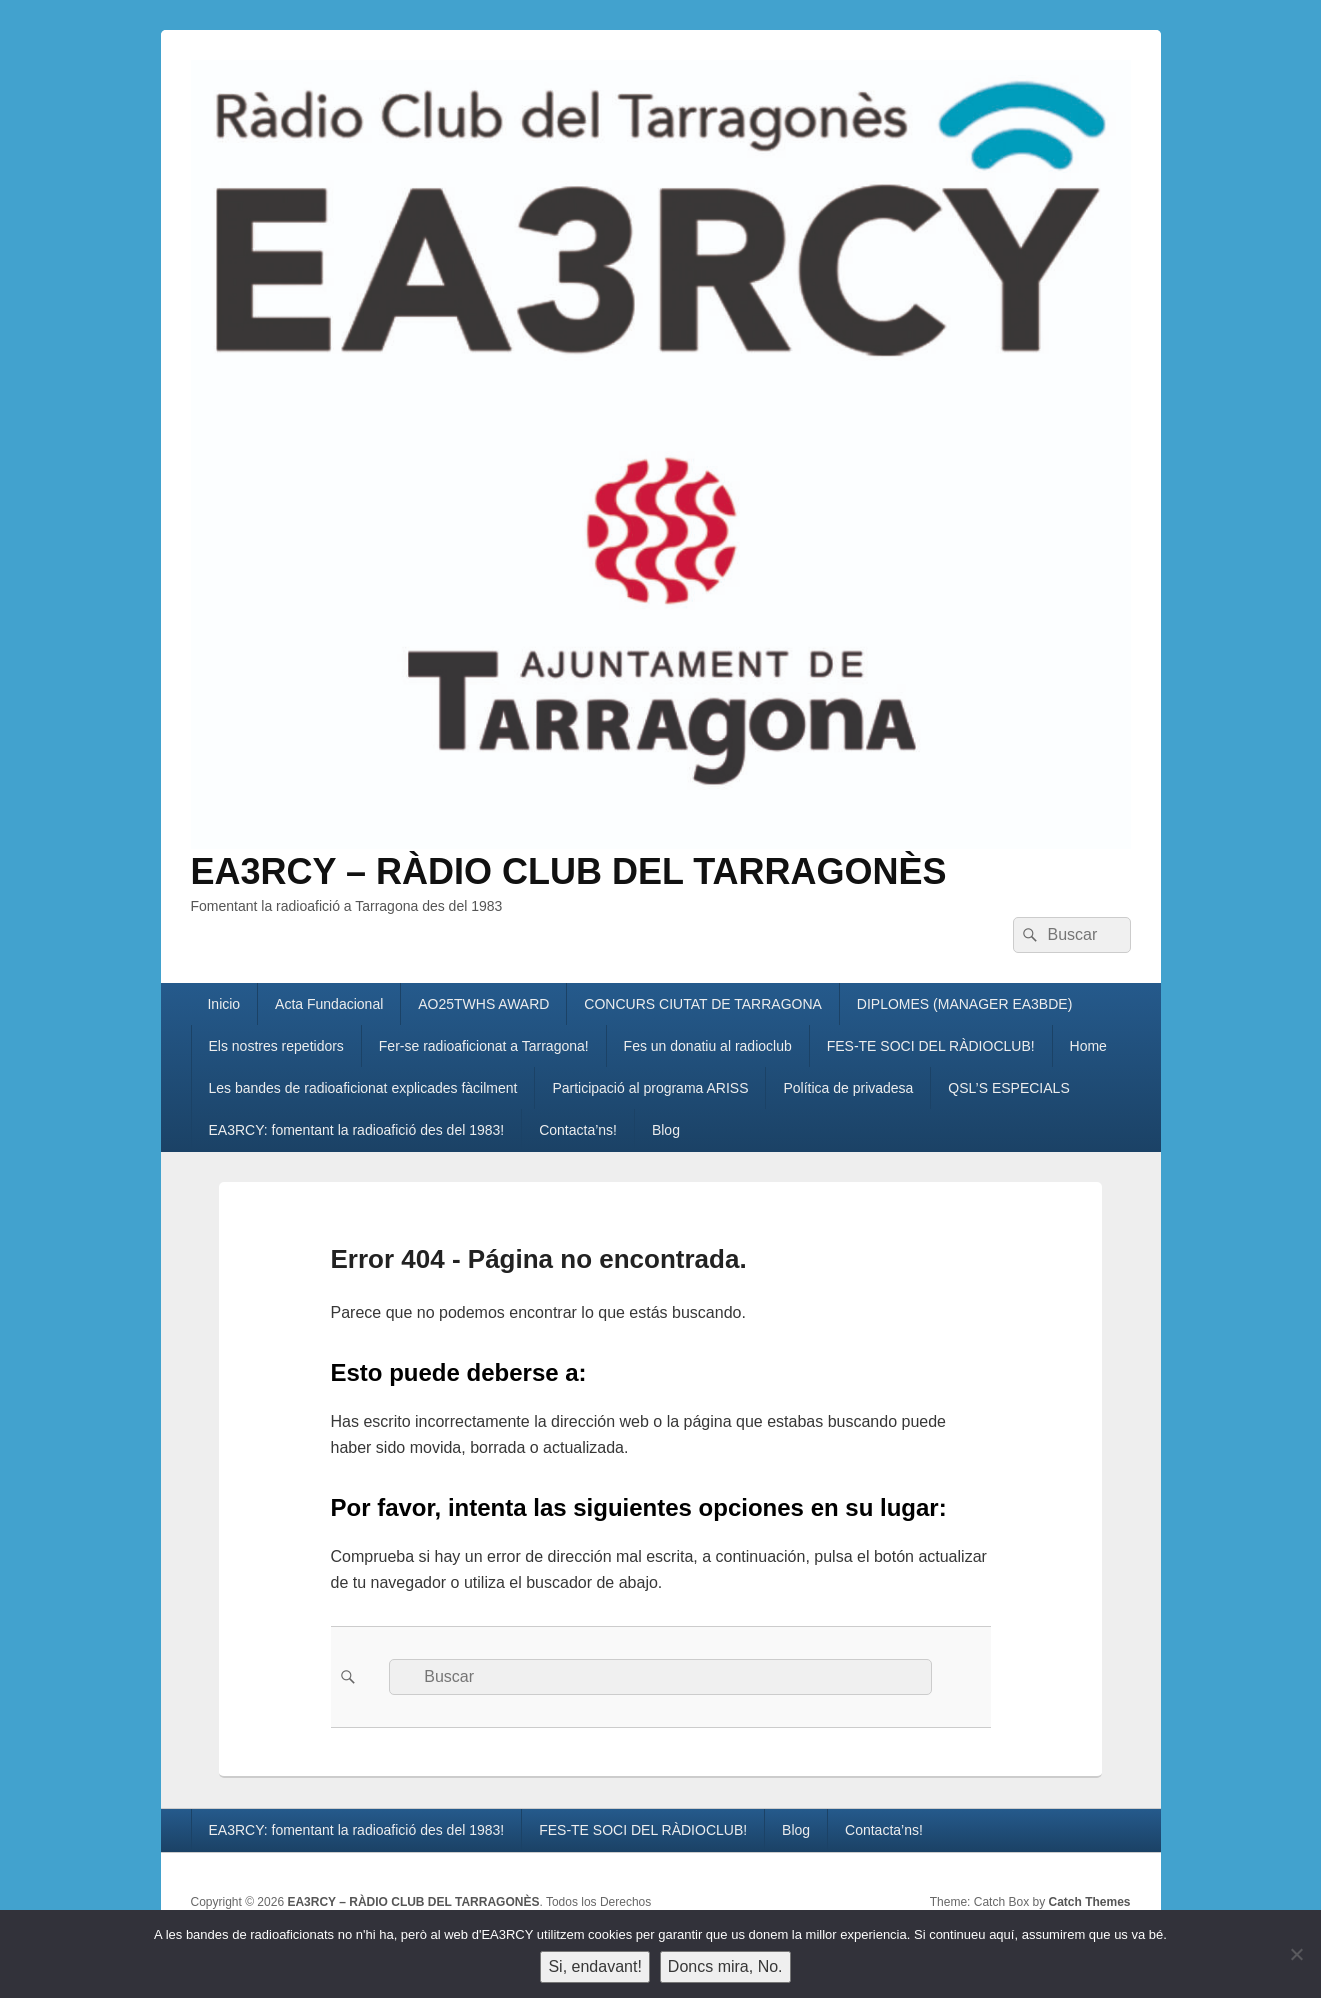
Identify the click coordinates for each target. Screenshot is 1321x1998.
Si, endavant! (594, 1966)
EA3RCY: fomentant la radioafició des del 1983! (356, 1130)
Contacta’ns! (578, 1130)
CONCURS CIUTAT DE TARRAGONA (703, 1004)
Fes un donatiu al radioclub (708, 1046)
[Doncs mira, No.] (1296, 1954)
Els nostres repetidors (275, 1046)
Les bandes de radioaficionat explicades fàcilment (362, 1088)
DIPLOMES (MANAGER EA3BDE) (965, 1004)
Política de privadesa (848, 1088)
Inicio (223, 1004)
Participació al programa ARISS (650, 1088)
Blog (666, 1130)
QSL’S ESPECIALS (1008, 1088)
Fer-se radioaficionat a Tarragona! (484, 1046)
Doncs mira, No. (725, 1966)
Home (1088, 1046)
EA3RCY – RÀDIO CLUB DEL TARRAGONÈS (569, 871)
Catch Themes (1089, 1902)
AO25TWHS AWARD (483, 1004)
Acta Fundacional (329, 1004)
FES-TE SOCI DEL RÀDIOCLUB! (931, 1046)
